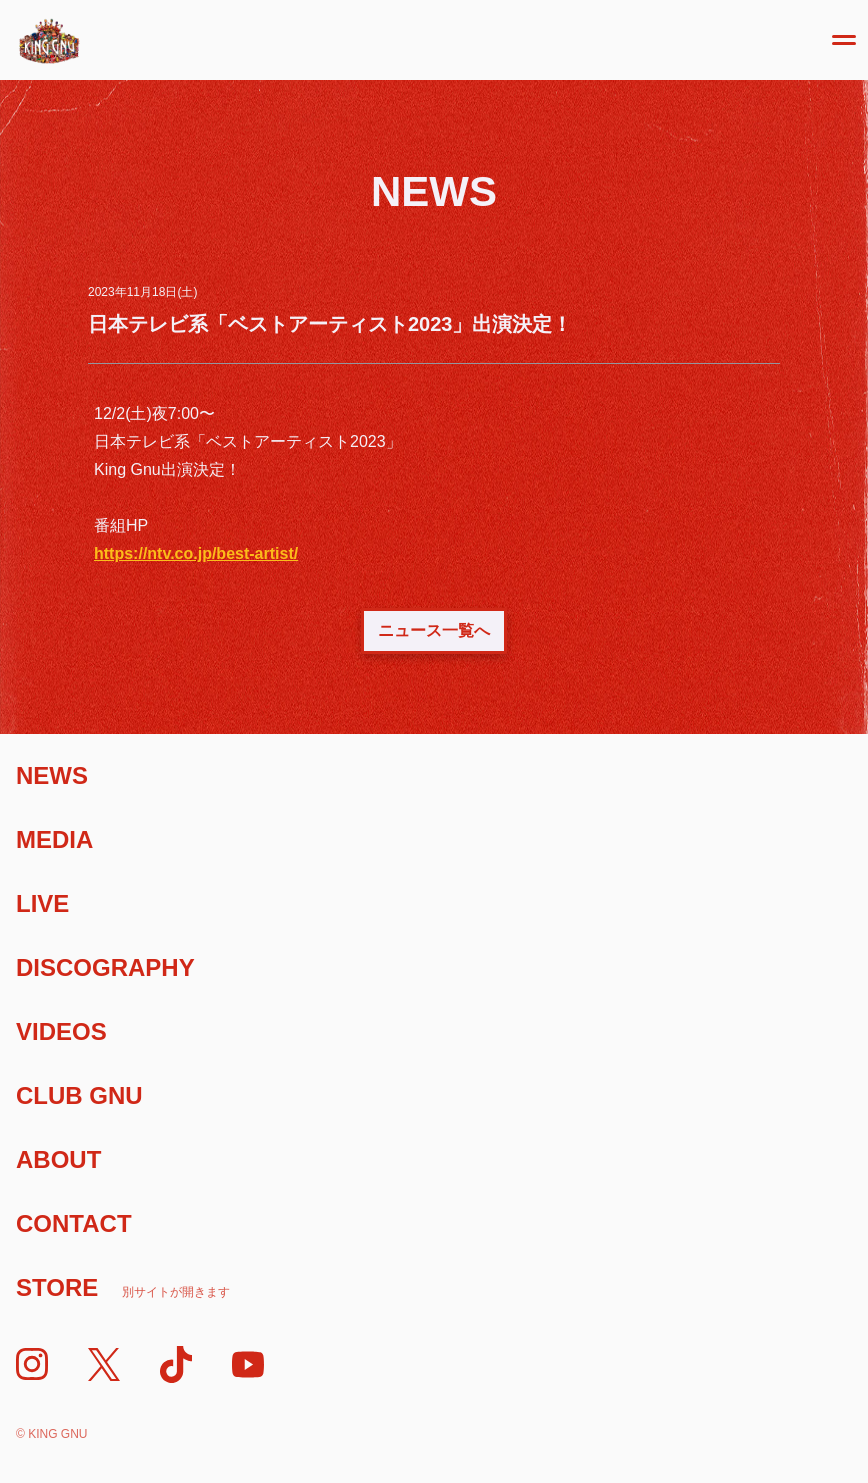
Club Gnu (79, 1095)
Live (42, 903)
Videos (61, 1031)
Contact (74, 1223)
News (52, 775)
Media (54, 839)
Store (123, 1287)
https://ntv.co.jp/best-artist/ (196, 553)
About (58, 1159)
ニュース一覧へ (434, 630)
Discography (105, 967)
